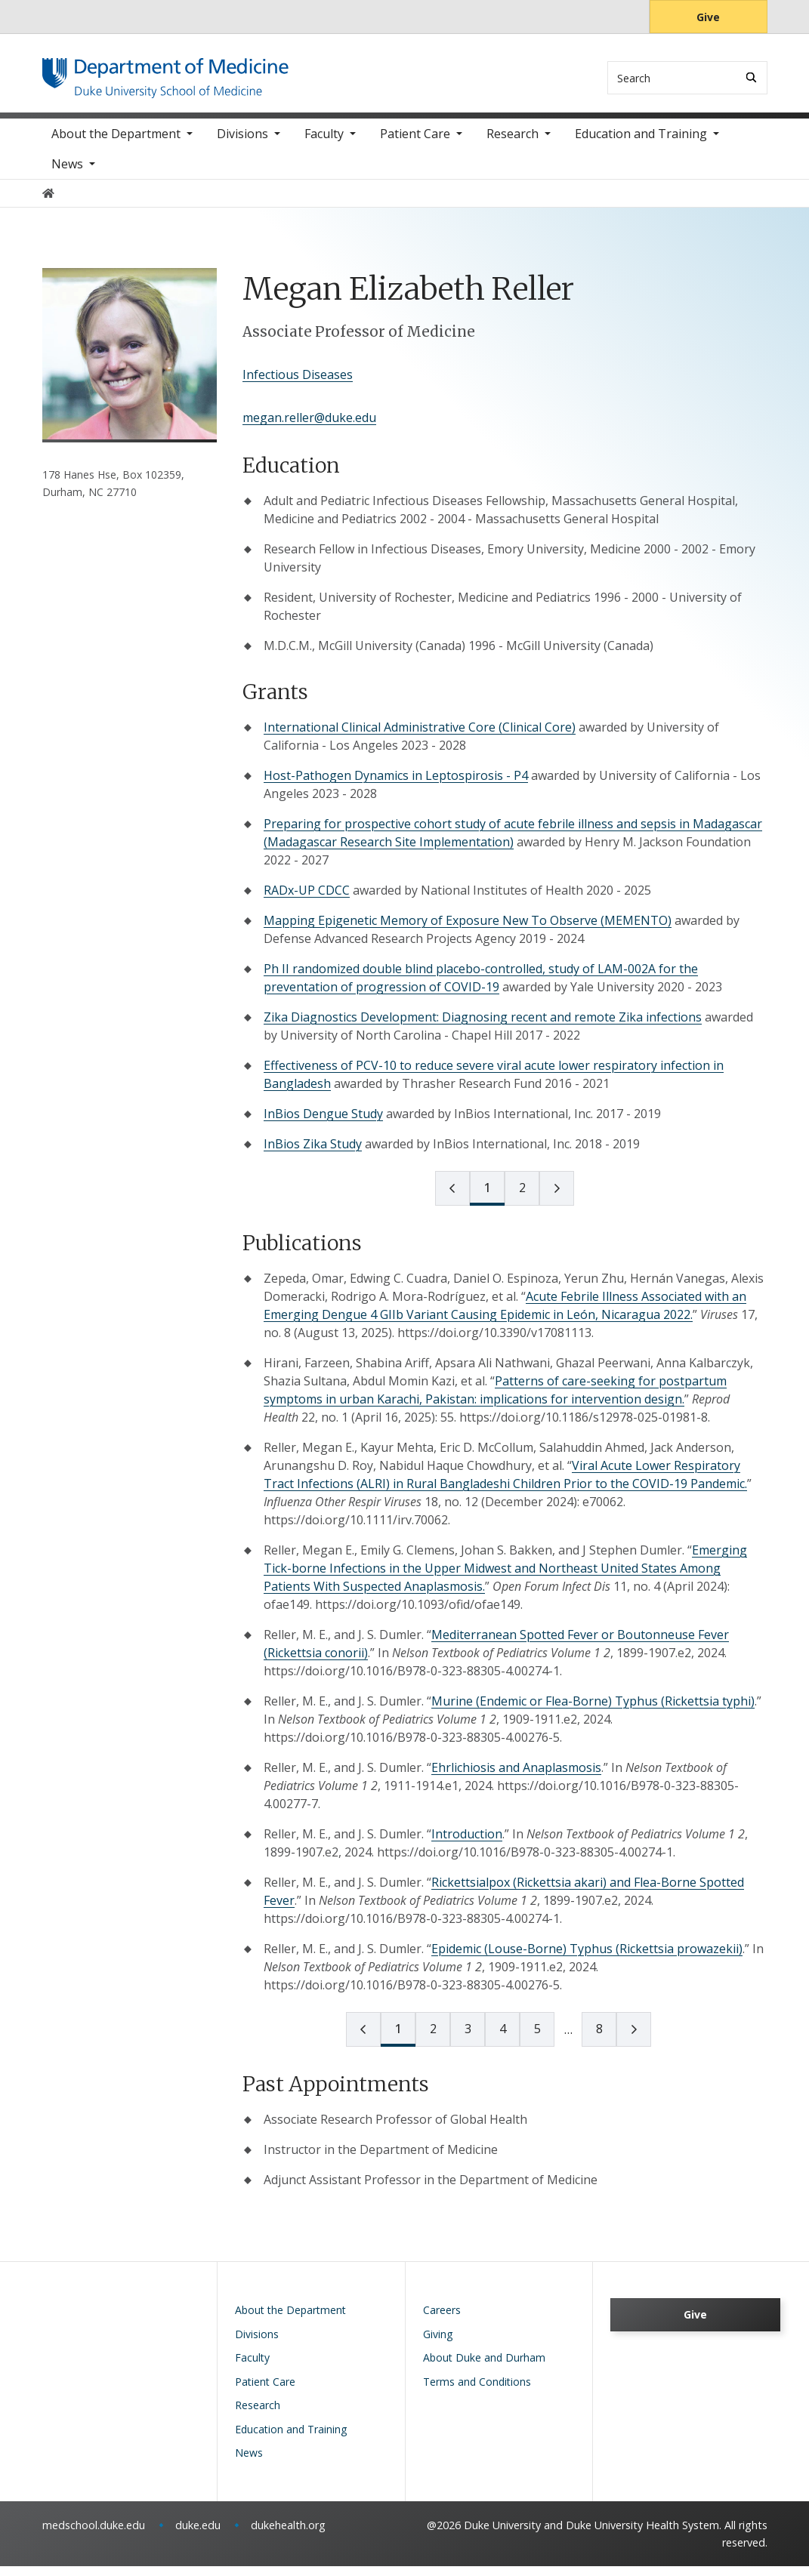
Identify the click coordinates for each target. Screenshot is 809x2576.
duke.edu (198, 2535)
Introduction (466, 1843)
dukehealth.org (288, 2535)
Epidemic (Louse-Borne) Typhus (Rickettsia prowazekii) (587, 1958)
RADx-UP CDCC (307, 900)
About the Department (116, 143)
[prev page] (452, 1198)
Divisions (242, 143)
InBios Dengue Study (323, 1123)
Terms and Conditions (477, 2391)
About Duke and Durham (484, 2367)
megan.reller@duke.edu (309, 427)
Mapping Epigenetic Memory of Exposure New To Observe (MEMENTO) (468, 930)
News (67, 173)
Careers (442, 2320)
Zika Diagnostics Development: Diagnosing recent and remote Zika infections (483, 1026)
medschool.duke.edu (93, 2535)
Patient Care (415, 143)
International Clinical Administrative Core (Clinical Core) (420, 737)
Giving (437, 2344)
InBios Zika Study (313, 1153)
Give (708, 17)
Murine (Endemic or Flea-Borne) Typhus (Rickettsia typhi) (593, 1710)
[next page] (556, 1198)
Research (512, 143)
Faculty (324, 143)
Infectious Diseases (297, 384)
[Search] (751, 77)
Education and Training (641, 143)
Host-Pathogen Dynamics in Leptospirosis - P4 (396, 785)
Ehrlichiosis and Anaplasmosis (516, 1777)
